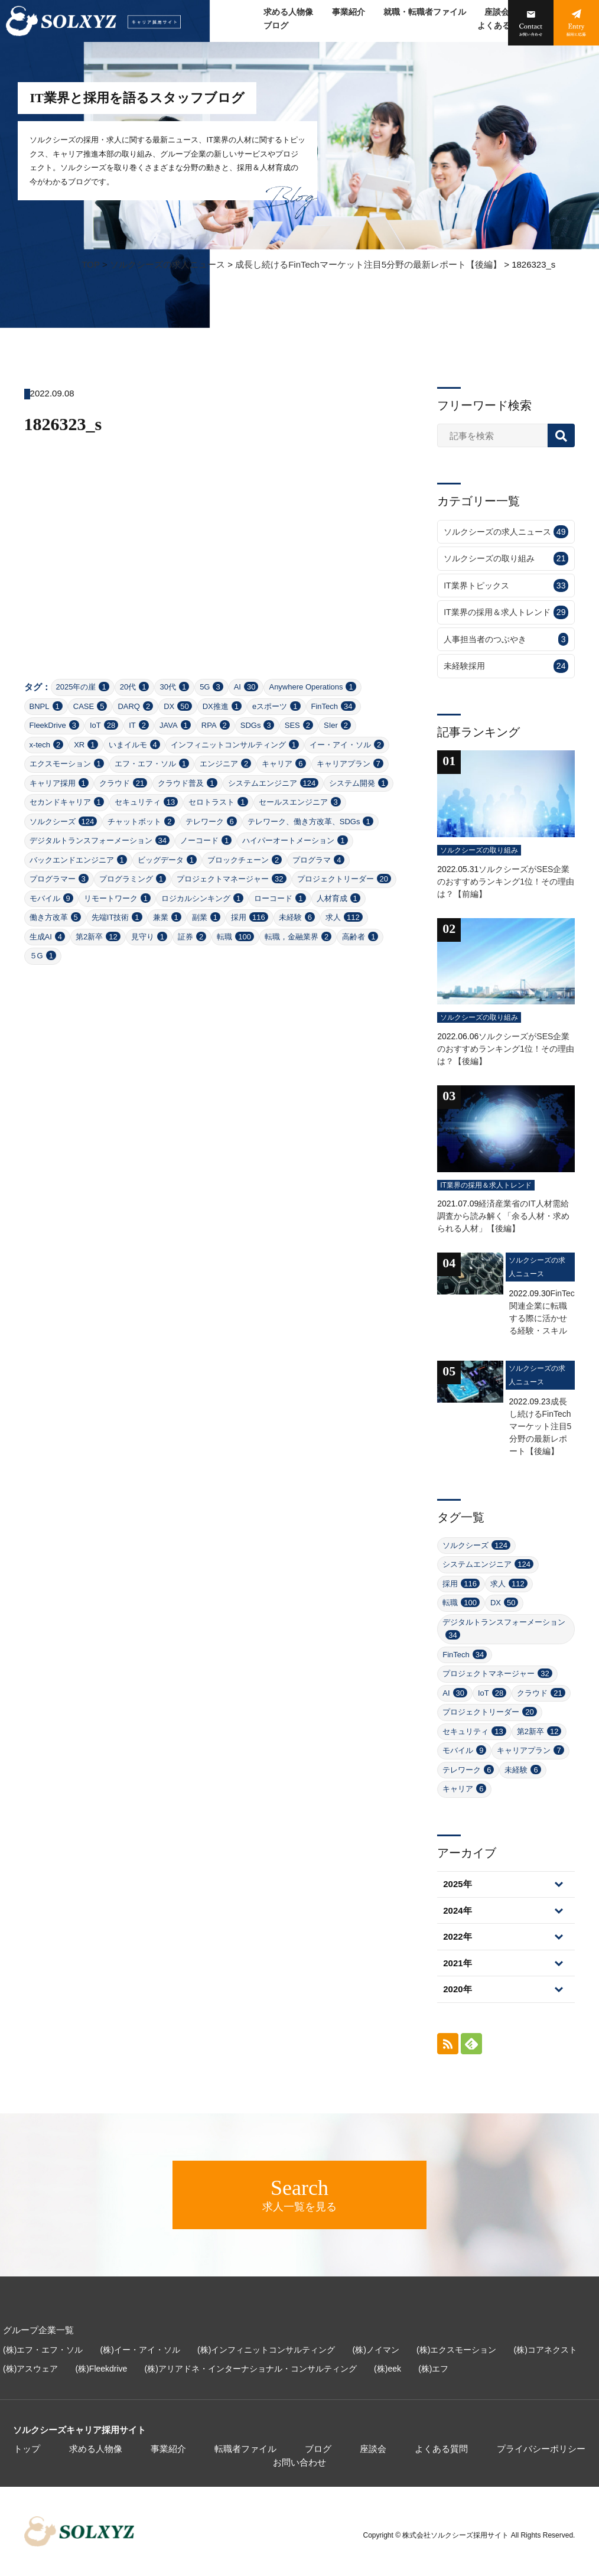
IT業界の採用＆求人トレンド (506, 612)
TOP (91, 264)
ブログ (275, 25)
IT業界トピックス (506, 586)
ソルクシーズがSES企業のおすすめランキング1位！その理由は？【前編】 (505, 881)
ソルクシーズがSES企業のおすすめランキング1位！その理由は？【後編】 (505, 1049)
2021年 (457, 1963)
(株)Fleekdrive (102, 2368)
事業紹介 (348, 12)
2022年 (457, 1936)
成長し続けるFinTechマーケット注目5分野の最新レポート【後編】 (368, 264)
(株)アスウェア (30, 2368)
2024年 (457, 1910)
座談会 (496, 12)
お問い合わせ (299, 2462)
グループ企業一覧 (38, 2330)
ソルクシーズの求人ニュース (167, 264)
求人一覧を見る (299, 2194)
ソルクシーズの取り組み (506, 558)
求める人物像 (288, 12)
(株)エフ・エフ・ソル (43, 2349)
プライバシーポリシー (541, 2449)
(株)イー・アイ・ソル (140, 2349)
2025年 (457, 1884)
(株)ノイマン (376, 2349)
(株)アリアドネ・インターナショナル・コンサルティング (251, 2368)
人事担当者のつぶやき (506, 639)
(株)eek (387, 2368)
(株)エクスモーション (456, 2349)
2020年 (457, 1989)
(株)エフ (433, 2368)
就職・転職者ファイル (424, 12)
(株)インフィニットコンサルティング (266, 2349)
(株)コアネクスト (545, 2349)
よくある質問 (502, 25)
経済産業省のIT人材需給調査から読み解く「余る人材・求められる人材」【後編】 (503, 1216)
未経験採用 (506, 666)
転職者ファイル (245, 2449)
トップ (27, 2449)
